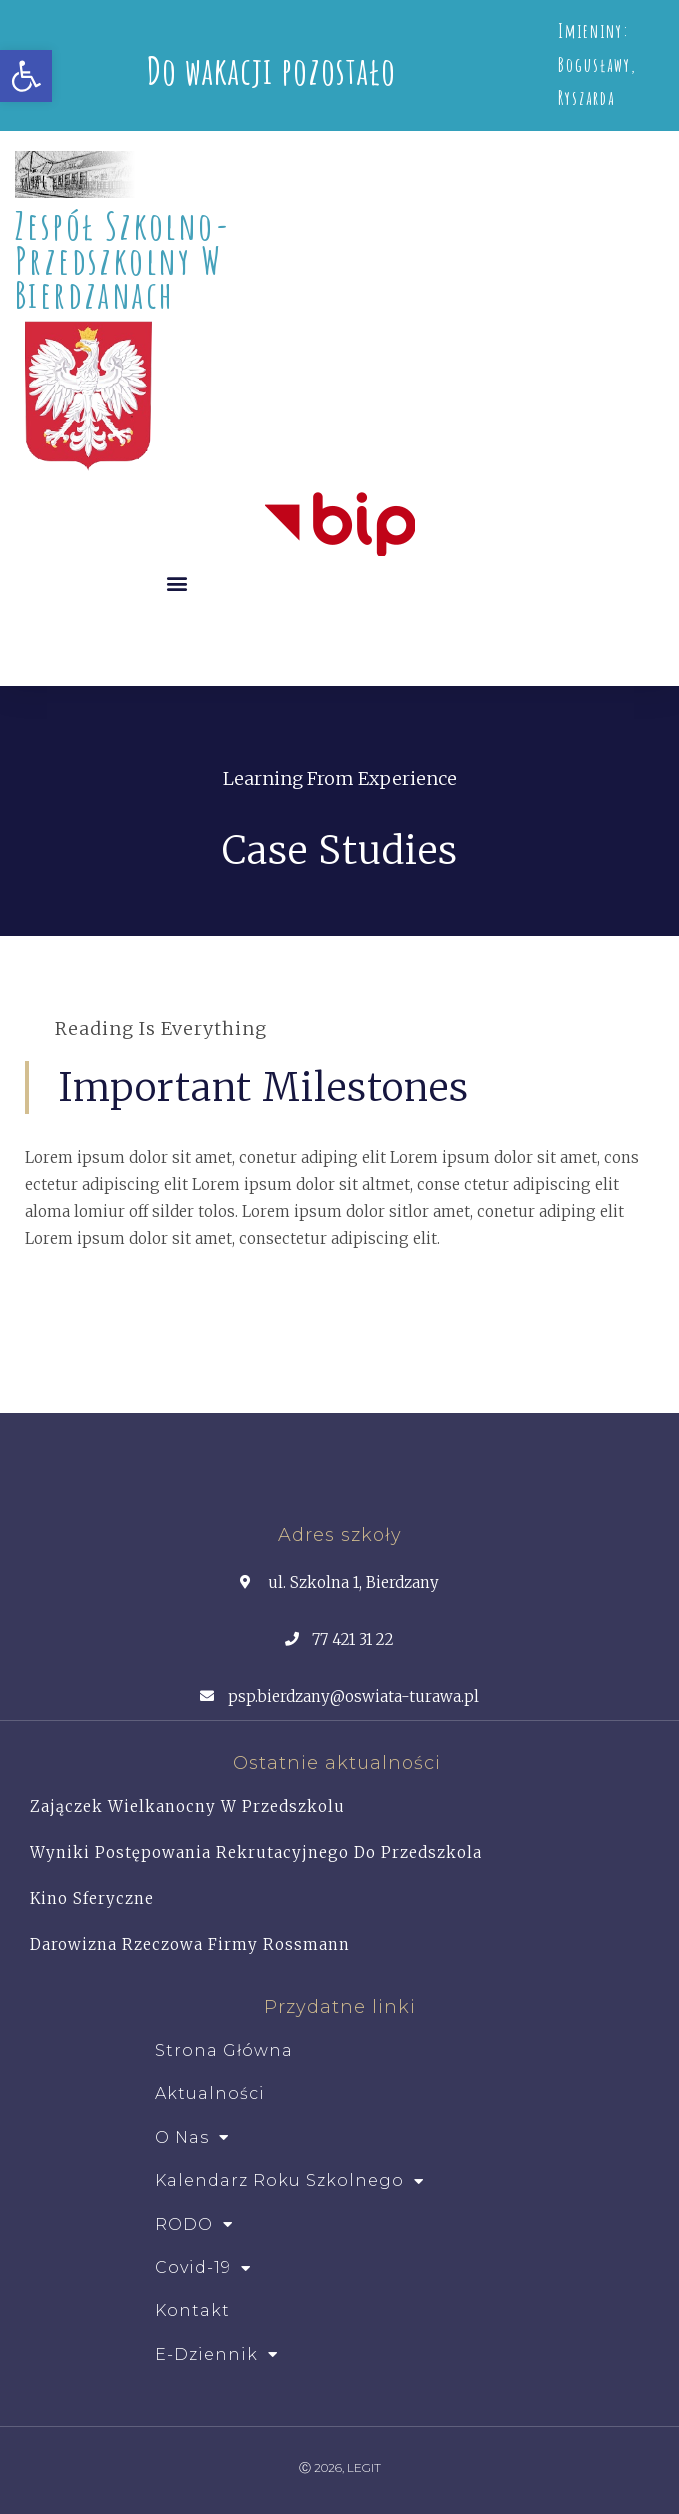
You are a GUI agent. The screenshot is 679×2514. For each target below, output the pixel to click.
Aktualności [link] (210, 2093)
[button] (177, 582)
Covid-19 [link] (203, 2268)
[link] (26, 76)
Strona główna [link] (224, 2050)
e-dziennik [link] (216, 2355)
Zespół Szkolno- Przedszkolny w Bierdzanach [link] (123, 259)
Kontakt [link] (192, 2310)
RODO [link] (194, 2225)
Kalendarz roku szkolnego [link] (289, 2181)
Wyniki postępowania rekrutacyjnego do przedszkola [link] (256, 1852)
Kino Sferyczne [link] (92, 1898)
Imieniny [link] (590, 31)
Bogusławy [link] (594, 65)
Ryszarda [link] (586, 98)
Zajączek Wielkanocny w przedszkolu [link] (187, 1806)
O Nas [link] (192, 2138)
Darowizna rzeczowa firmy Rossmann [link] (190, 1944)
